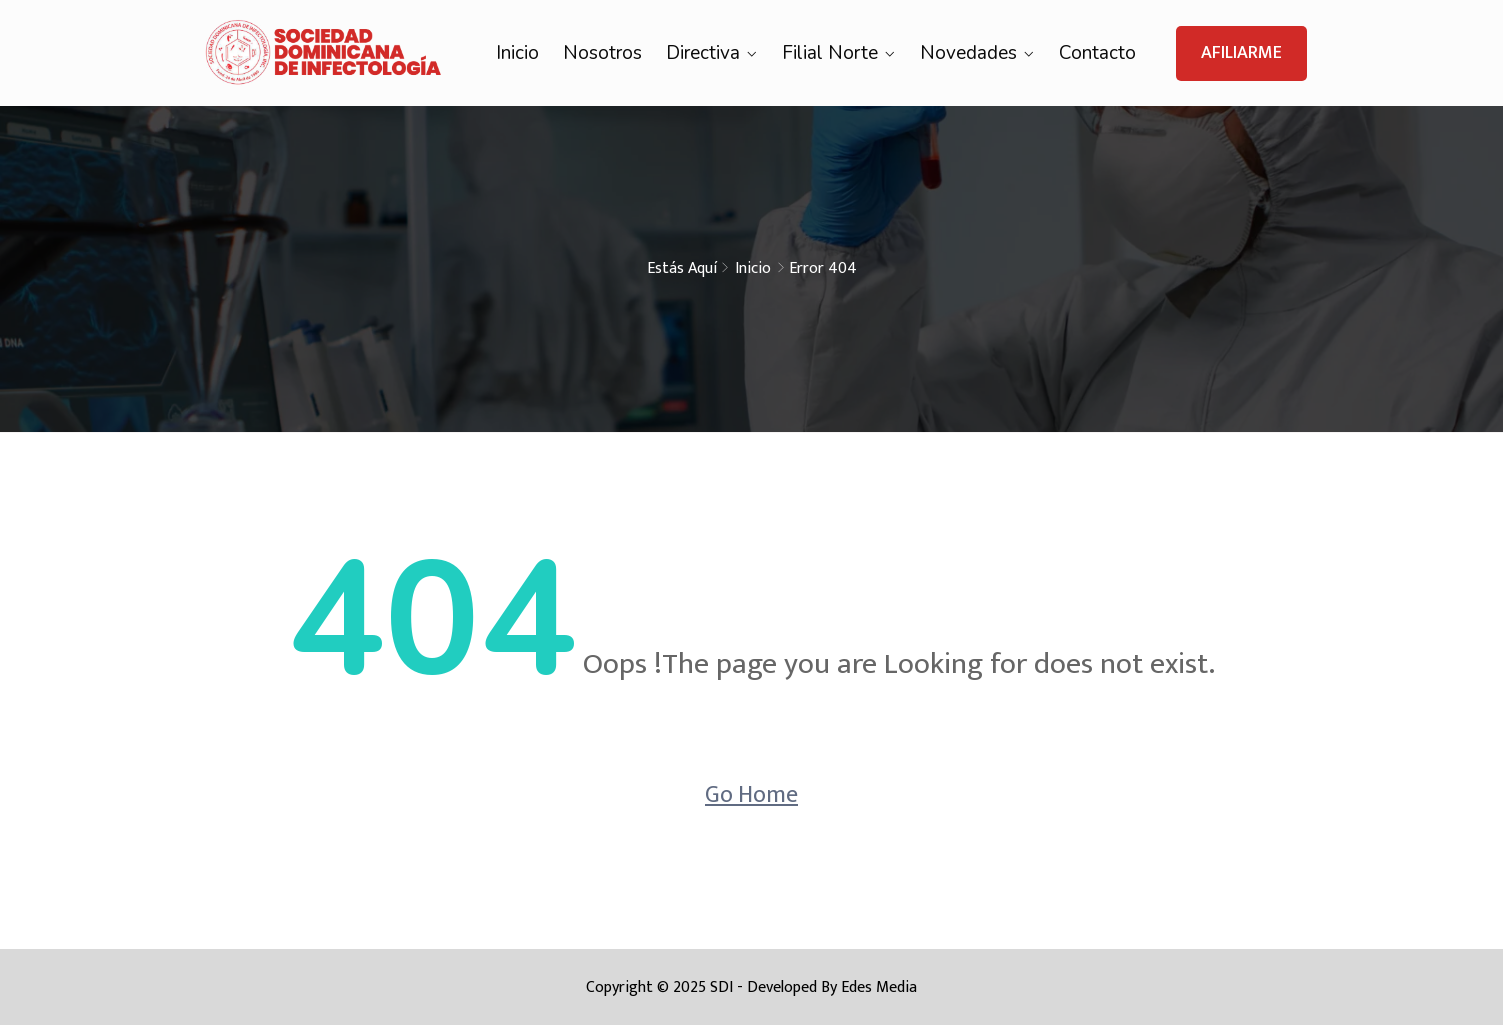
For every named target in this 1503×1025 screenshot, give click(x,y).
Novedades (968, 53)
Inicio (517, 53)
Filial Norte (830, 53)
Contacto (1097, 53)
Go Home (751, 795)
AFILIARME (1241, 53)
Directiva (703, 53)
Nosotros (602, 53)
